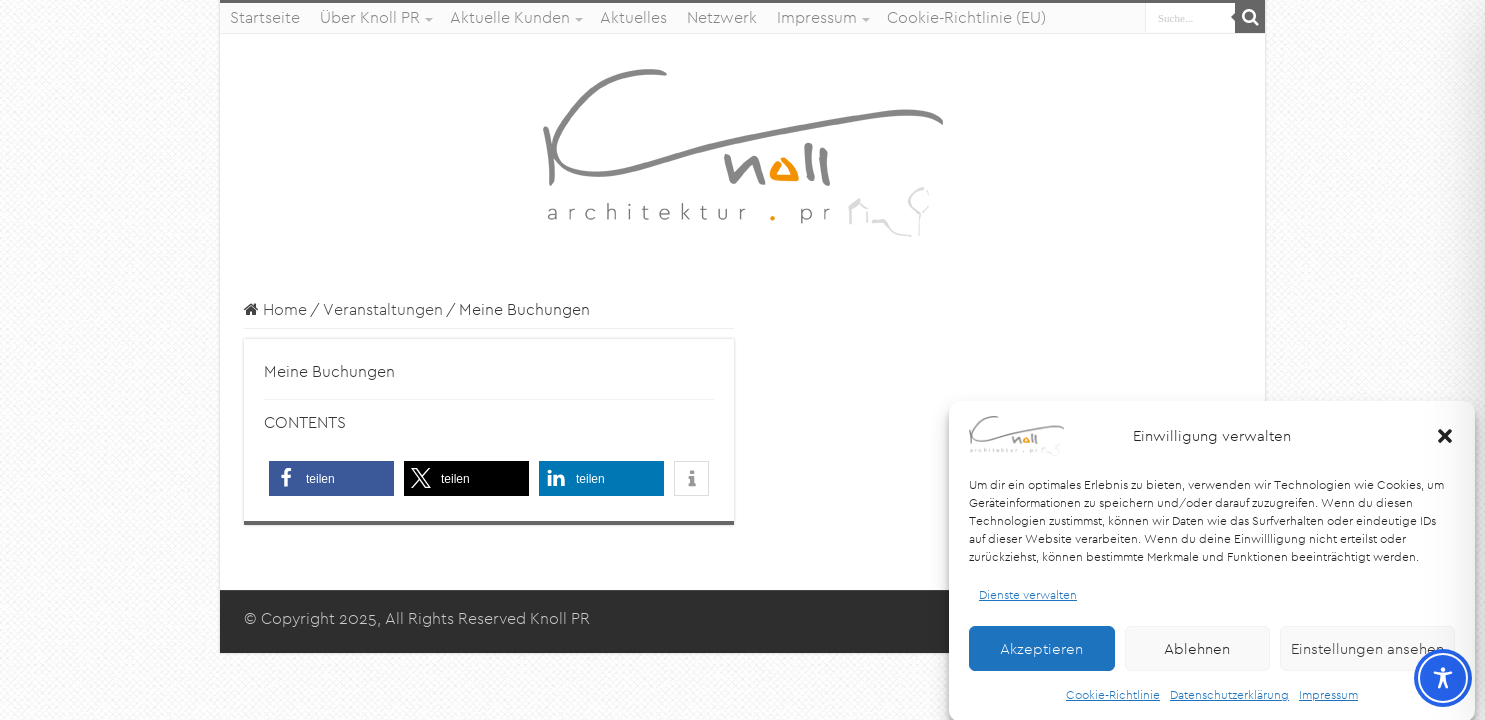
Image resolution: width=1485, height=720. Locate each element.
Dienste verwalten (1028, 602)
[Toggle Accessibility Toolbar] (1443, 678)
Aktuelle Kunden (510, 17)
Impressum (1328, 703)
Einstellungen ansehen (1367, 656)
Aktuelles (633, 17)
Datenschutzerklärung (1229, 703)
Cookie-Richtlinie (1113, 703)
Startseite (265, 17)
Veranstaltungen (383, 309)
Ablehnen (1197, 656)
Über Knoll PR (370, 17)
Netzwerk (722, 17)
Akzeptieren (1041, 656)
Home (275, 309)
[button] (1445, 444)
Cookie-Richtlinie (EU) (966, 17)
